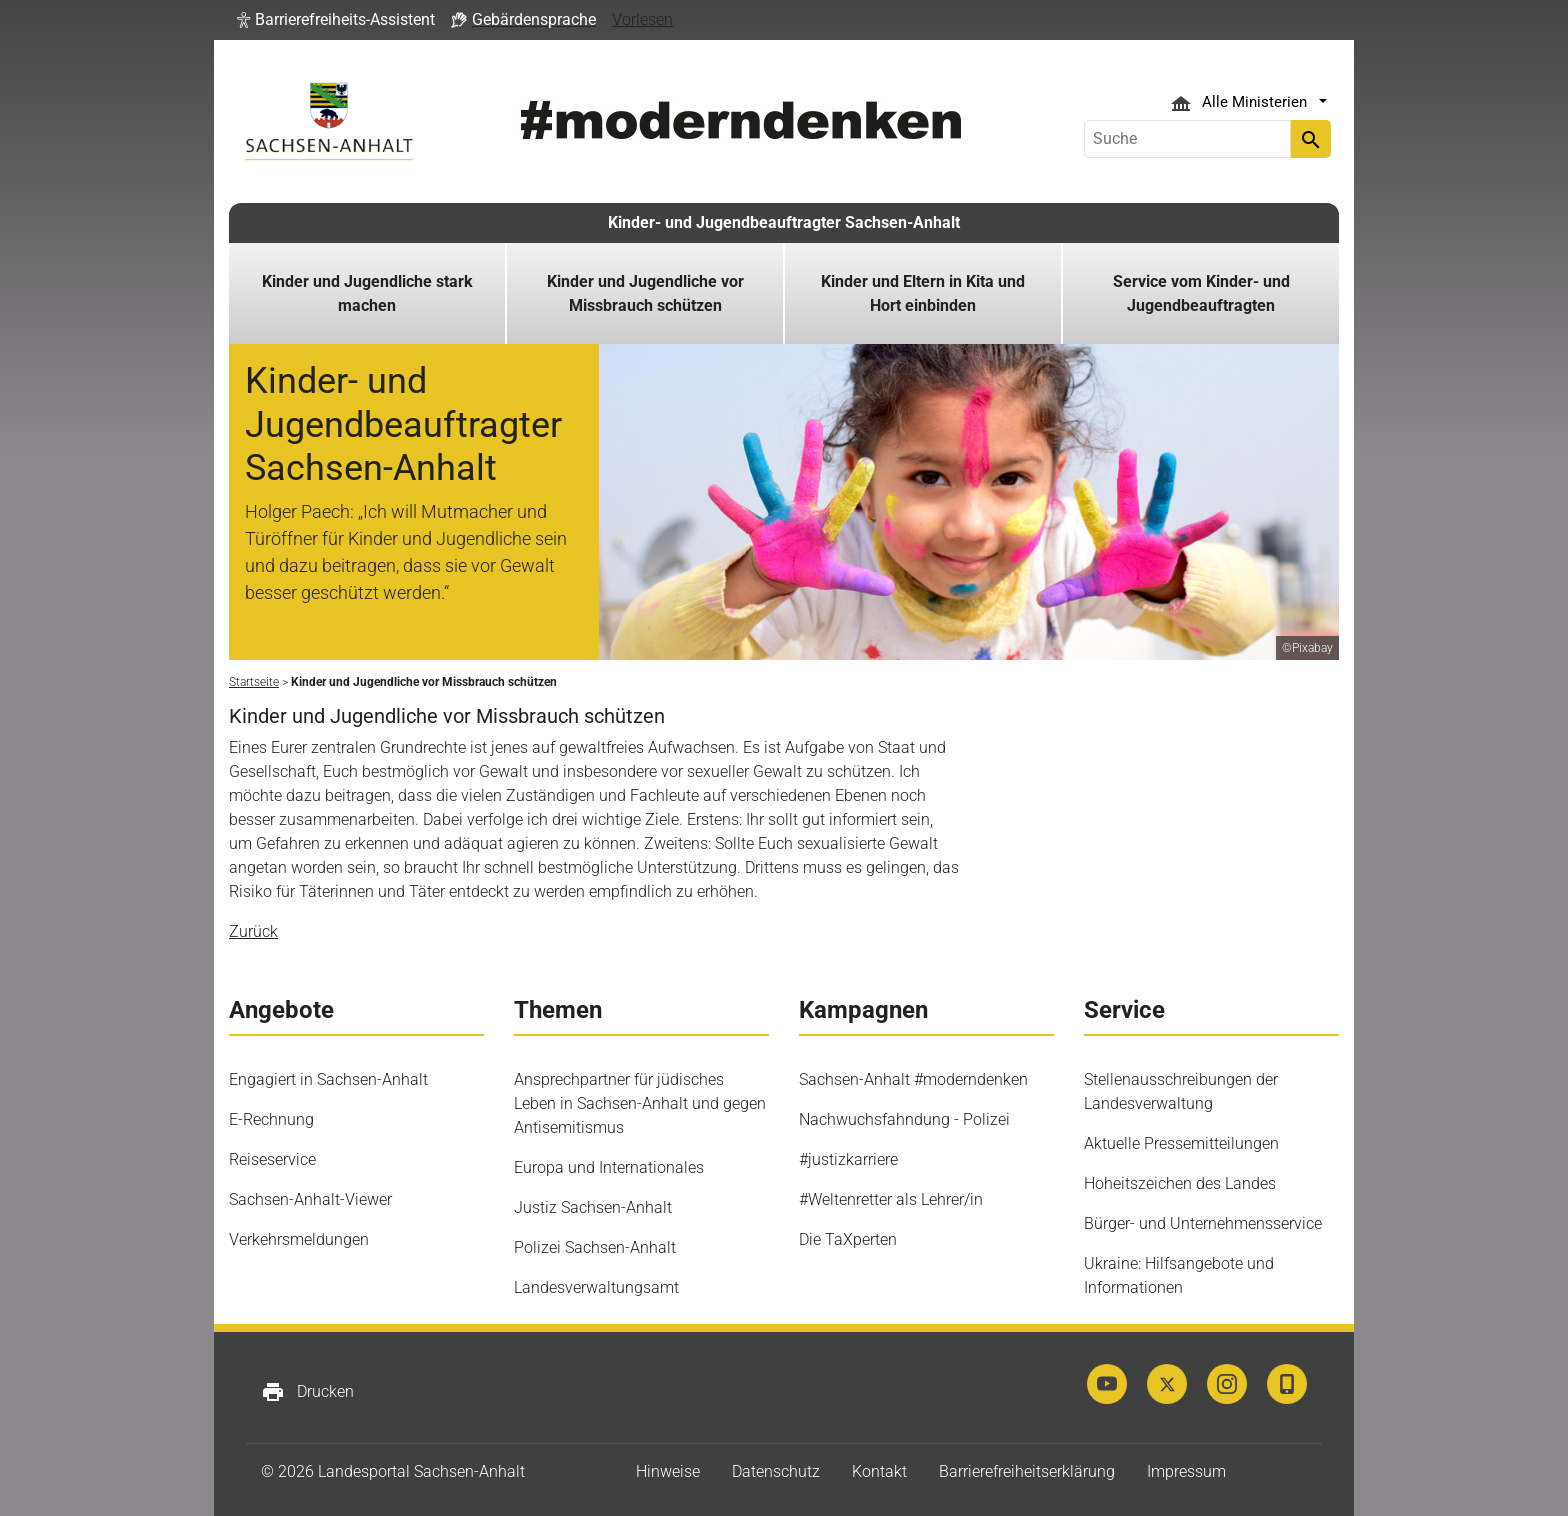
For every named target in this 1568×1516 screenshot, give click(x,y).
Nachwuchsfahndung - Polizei (904, 1119)
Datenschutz (776, 1471)
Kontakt (879, 1471)
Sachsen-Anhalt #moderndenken (913, 1079)
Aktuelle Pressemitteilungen (1181, 1143)
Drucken (307, 1392)
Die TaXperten (848, 1239)
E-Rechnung (271, 1119)
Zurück (253, 931)
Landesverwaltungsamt (596, 1287)
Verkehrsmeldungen (299, 1239)
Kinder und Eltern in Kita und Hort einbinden (923, 293)
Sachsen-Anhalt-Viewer (310, 1199)
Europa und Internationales (609, 1167)
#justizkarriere (848, 1159)
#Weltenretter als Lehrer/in (891, 1199)
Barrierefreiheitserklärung (1027, 1471)
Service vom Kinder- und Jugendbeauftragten (1201, 293)
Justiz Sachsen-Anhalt (593, 1207)
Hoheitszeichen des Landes (1180, 1183)
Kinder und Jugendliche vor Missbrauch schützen (645, 293)
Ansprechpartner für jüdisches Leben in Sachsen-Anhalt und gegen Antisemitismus (640, 1103)
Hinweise (668, 1471)
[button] (336, 20)
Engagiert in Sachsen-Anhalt (328, 1079)
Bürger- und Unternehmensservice (1203, 1223)
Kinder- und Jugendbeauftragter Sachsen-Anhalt (784, 222)
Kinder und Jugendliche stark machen (367, 293)
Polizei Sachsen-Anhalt (595, 1247)
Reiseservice (272, 1159)
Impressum (1186, 1471)
